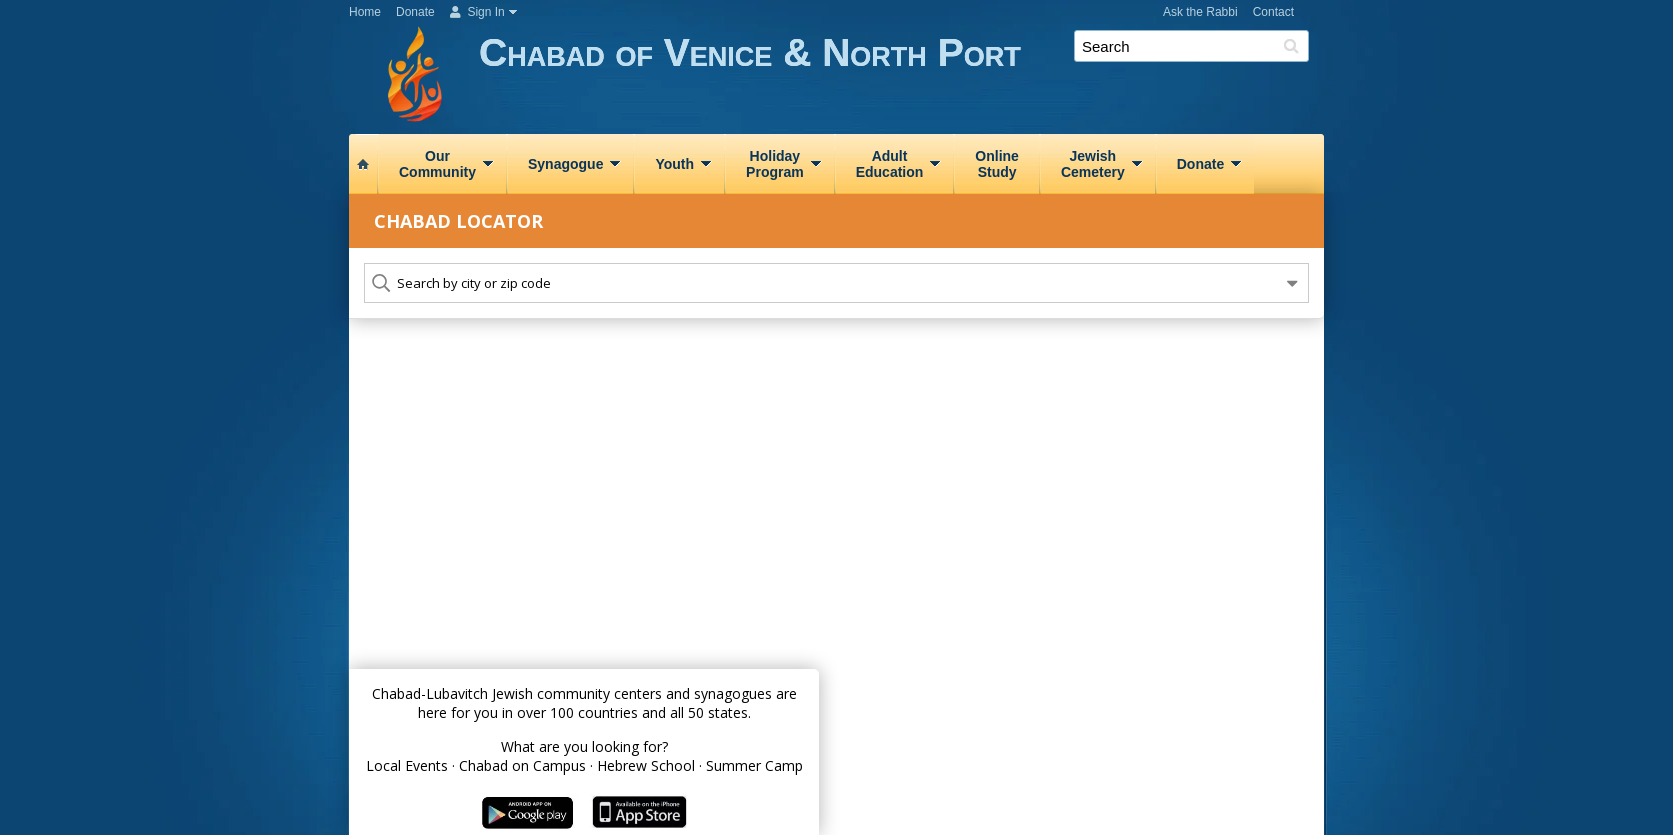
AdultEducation (890, 164)
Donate (415, 12)
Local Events (407, 765)
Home (365, 12)
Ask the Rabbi (1200, 12)
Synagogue (565, 164)
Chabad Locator (458, 221)
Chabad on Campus (522, 765)
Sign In (477, 12)
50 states (718, 712)
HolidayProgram (775, 164)
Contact (1273, 12)
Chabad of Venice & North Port (901, 77)
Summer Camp (754, 765)
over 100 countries (577, 712)
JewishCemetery (1093, 164)
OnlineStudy (997, 164)
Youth (674, 164)
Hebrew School (646, 765)
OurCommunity (437, 164)
